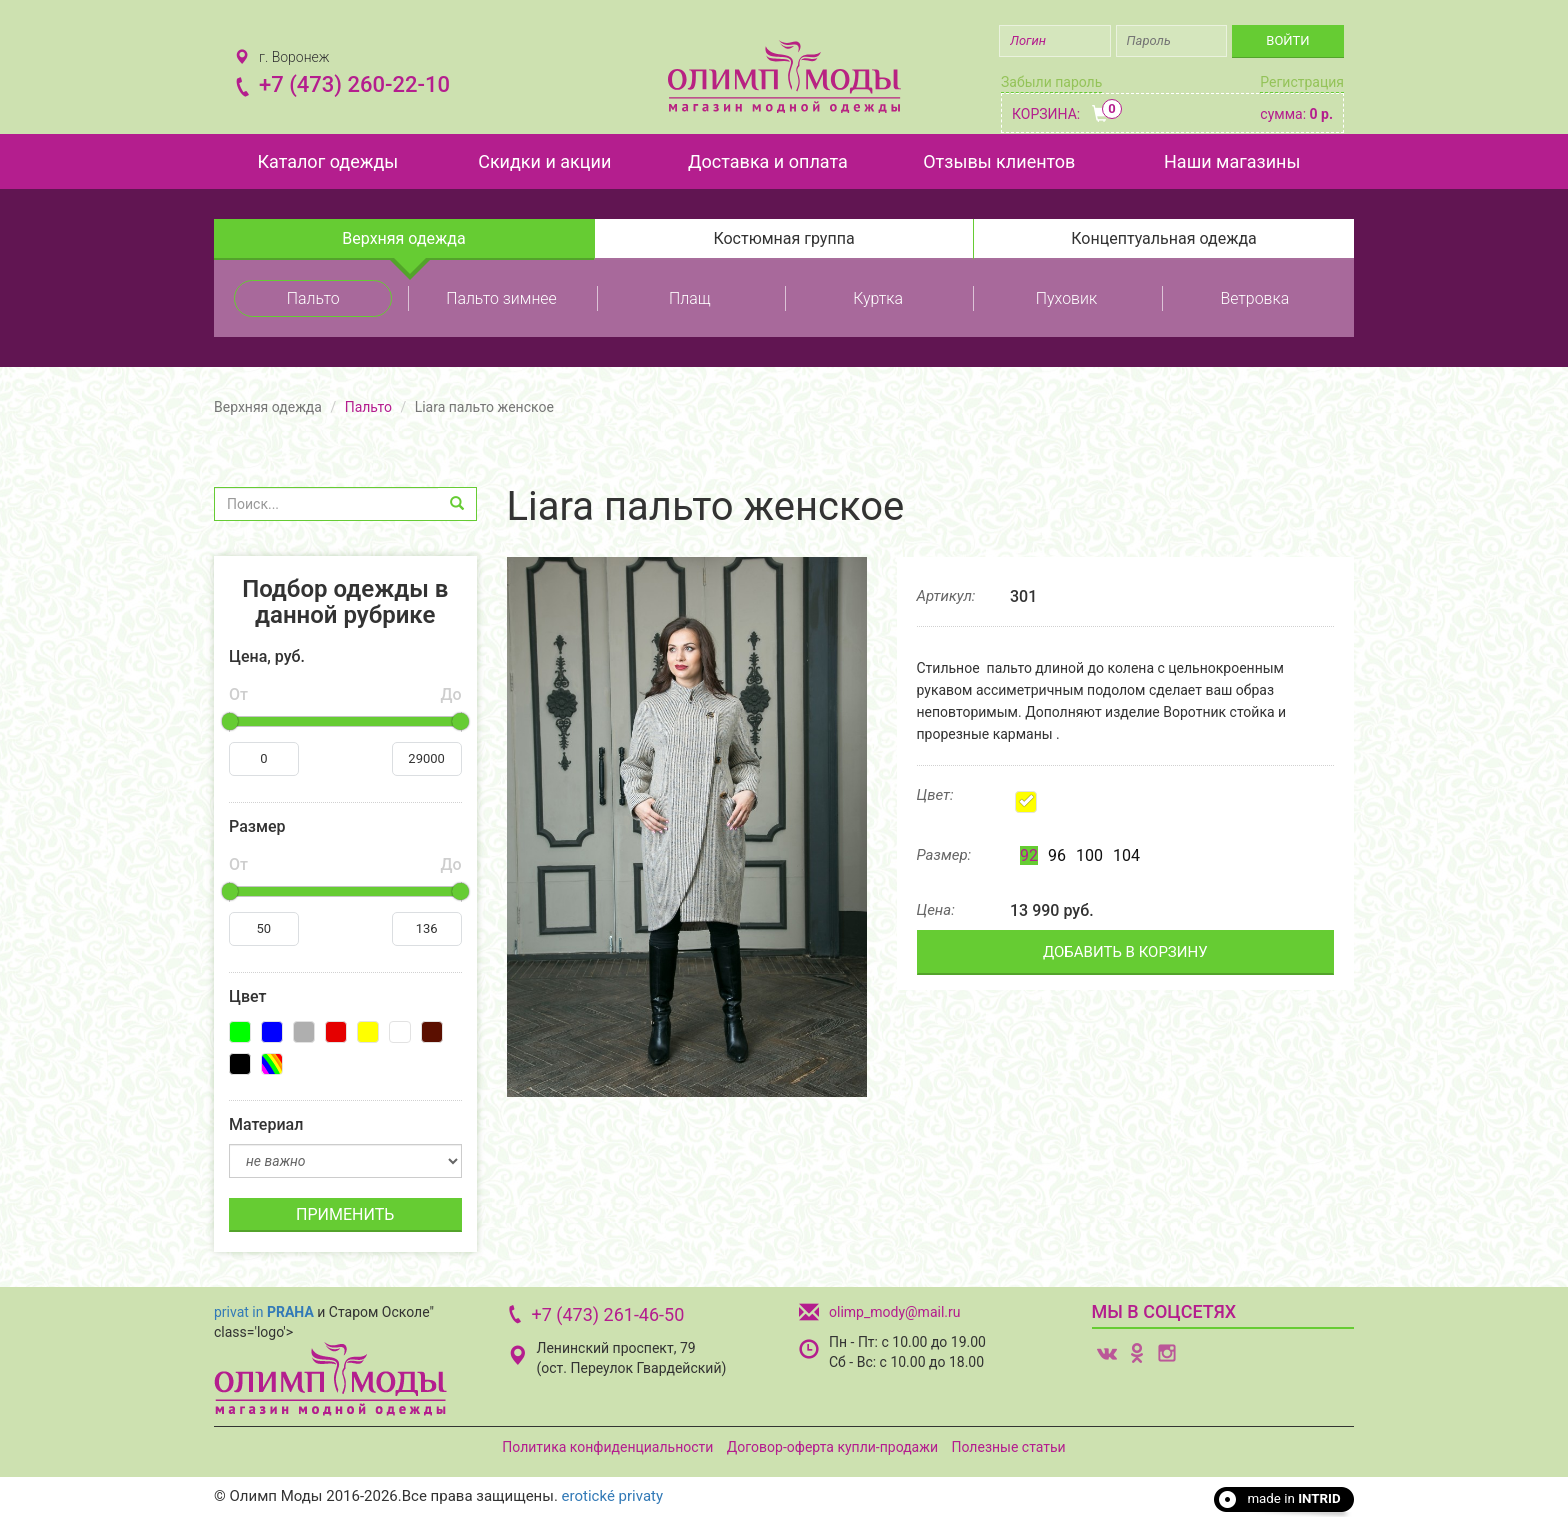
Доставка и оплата (768, 161)
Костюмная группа (783, 238)
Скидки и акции (544, 161)
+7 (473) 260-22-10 (354, 84)
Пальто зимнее (501, 298)
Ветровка (1254, 298)
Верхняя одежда (403, 238)
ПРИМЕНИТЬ (345, 1214)
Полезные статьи (1009, 1447)
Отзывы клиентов (999, 161)
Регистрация (1302, 82)
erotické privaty (612, 1496)
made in (1293, 1498)
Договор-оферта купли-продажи (832, 1447)
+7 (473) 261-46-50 (608, 1314)
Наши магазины (1232, 161)
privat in (264, 1312)
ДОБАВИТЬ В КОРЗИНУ (1125, 952)
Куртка (878, 298)
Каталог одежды (327, 161)
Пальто (313, 298)
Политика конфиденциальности (607, 1447)
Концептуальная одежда (1164, 238)
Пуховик (1066, 298)
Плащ (689, 298)
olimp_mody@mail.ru (894, 1312)
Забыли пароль (1051, 82)
